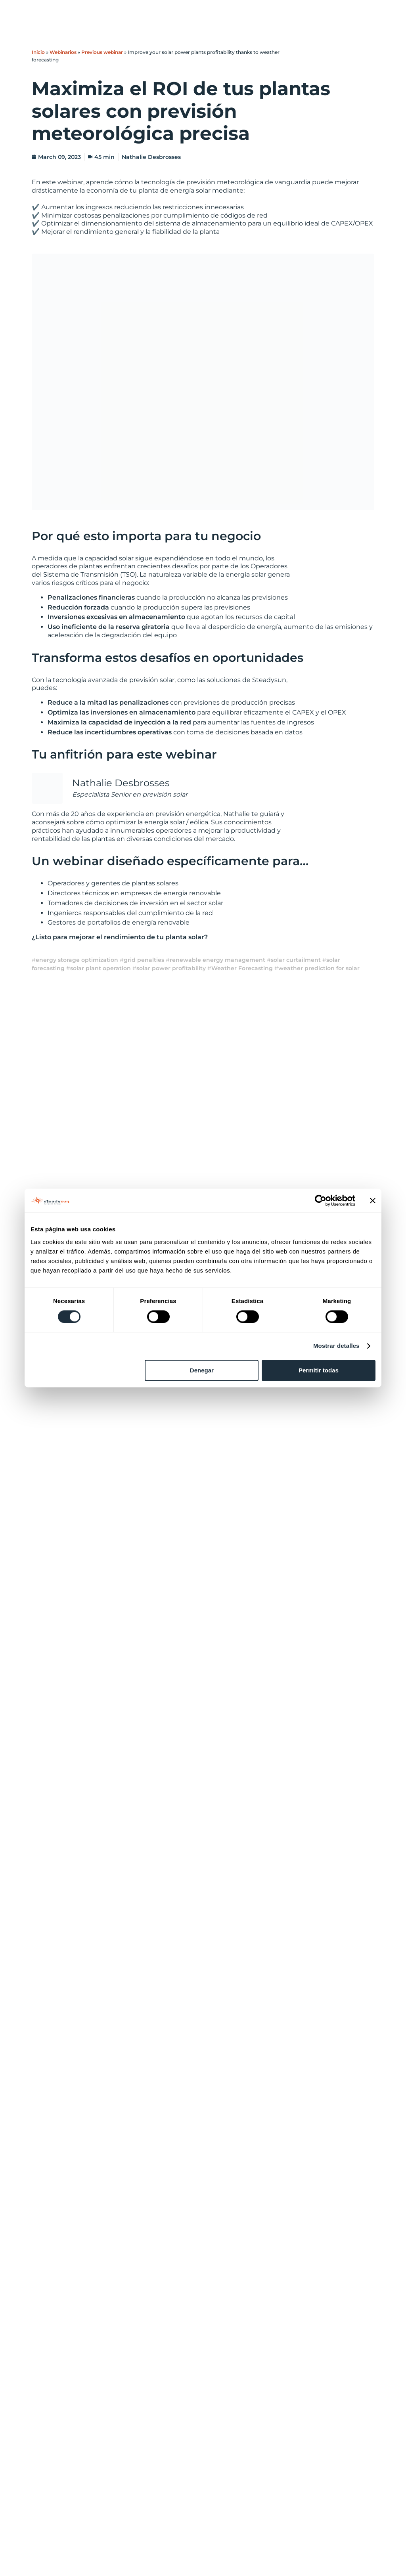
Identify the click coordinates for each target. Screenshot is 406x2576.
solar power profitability (171, 968)
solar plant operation (100, 968)
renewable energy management (217, 959)
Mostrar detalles (336, 1346)
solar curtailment (296, 959)
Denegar (202, 1370)
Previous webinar (102, 52)
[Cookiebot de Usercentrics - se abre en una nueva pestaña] (320, 1200)
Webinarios (63, 52)
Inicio (38, 52)
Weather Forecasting (242, 968)
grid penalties (144, 959)
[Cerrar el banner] (372, 1200)
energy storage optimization (77, 959)
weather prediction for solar (319, 968)
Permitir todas (319, 1370)
